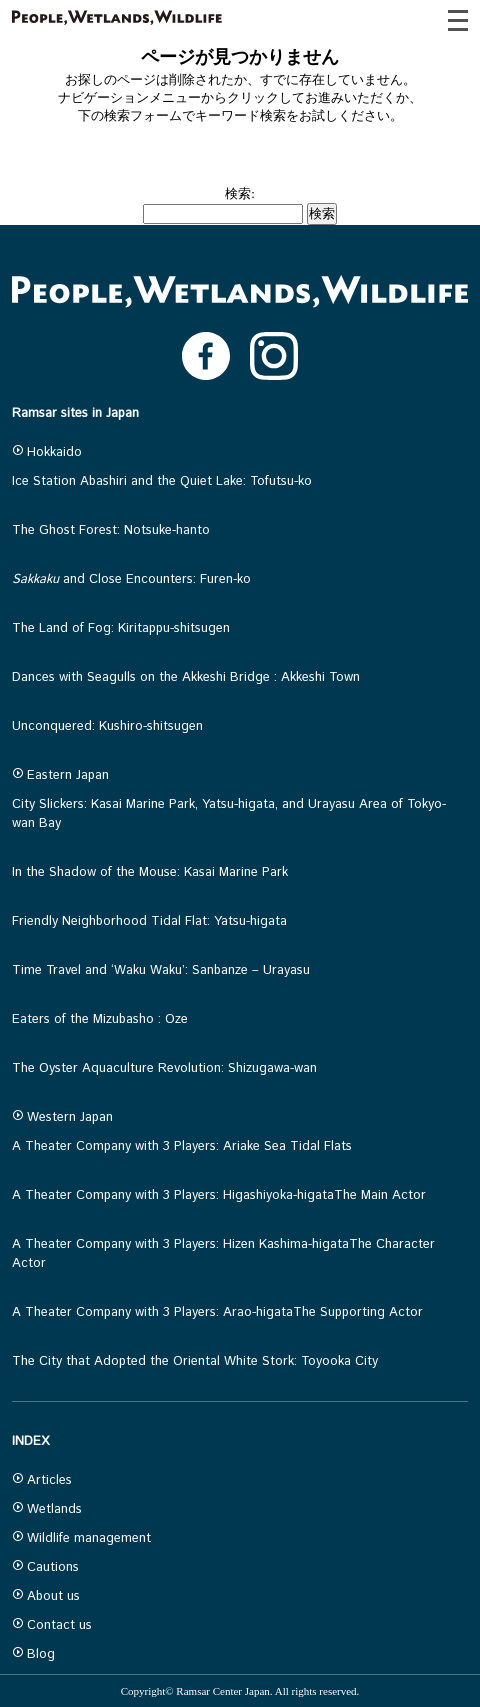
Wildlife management (81, 1538)
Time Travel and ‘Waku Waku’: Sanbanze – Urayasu (161, 970)
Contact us (52, 1625)
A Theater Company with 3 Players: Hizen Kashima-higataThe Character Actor (223, 1254)
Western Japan (62, 1117)
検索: (240, 193)
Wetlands (47, 1509)
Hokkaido (47, 452)
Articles (42, 1480)
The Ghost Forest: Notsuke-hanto (111, 530)
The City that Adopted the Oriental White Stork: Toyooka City (195, 1361)
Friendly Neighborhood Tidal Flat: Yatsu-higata (149, 921)
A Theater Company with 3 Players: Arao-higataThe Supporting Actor (217, 1312)
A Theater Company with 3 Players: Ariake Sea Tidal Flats (182, 1146)
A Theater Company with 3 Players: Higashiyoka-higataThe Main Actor (219, 1195)
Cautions (45, 1567)
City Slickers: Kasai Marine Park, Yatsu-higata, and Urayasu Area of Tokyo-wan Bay (229, 814)
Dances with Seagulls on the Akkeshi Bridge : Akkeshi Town (186, 677)
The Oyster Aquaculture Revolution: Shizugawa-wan (164, 1068)
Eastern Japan (60, 775)
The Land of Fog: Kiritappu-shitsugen (121, 628)
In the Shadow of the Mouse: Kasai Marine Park (150, 872)
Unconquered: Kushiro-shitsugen (107, 726)
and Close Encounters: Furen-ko (131, 579)
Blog (33, 1654)
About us (46, 1596)
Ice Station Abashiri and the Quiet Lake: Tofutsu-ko (162, 481)
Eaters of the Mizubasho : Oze (100, 1019)
